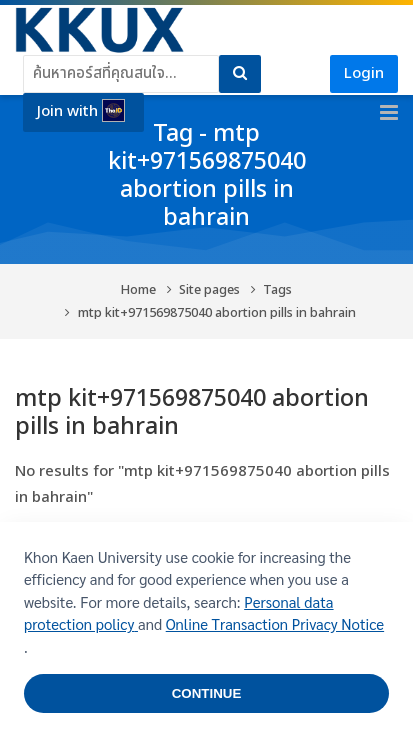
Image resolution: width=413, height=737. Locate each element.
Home (138, 290)
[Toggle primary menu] (389, 113)
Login (364, 73)
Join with (81, 111)
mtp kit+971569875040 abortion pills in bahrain (217, 313)
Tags (277, 290)
